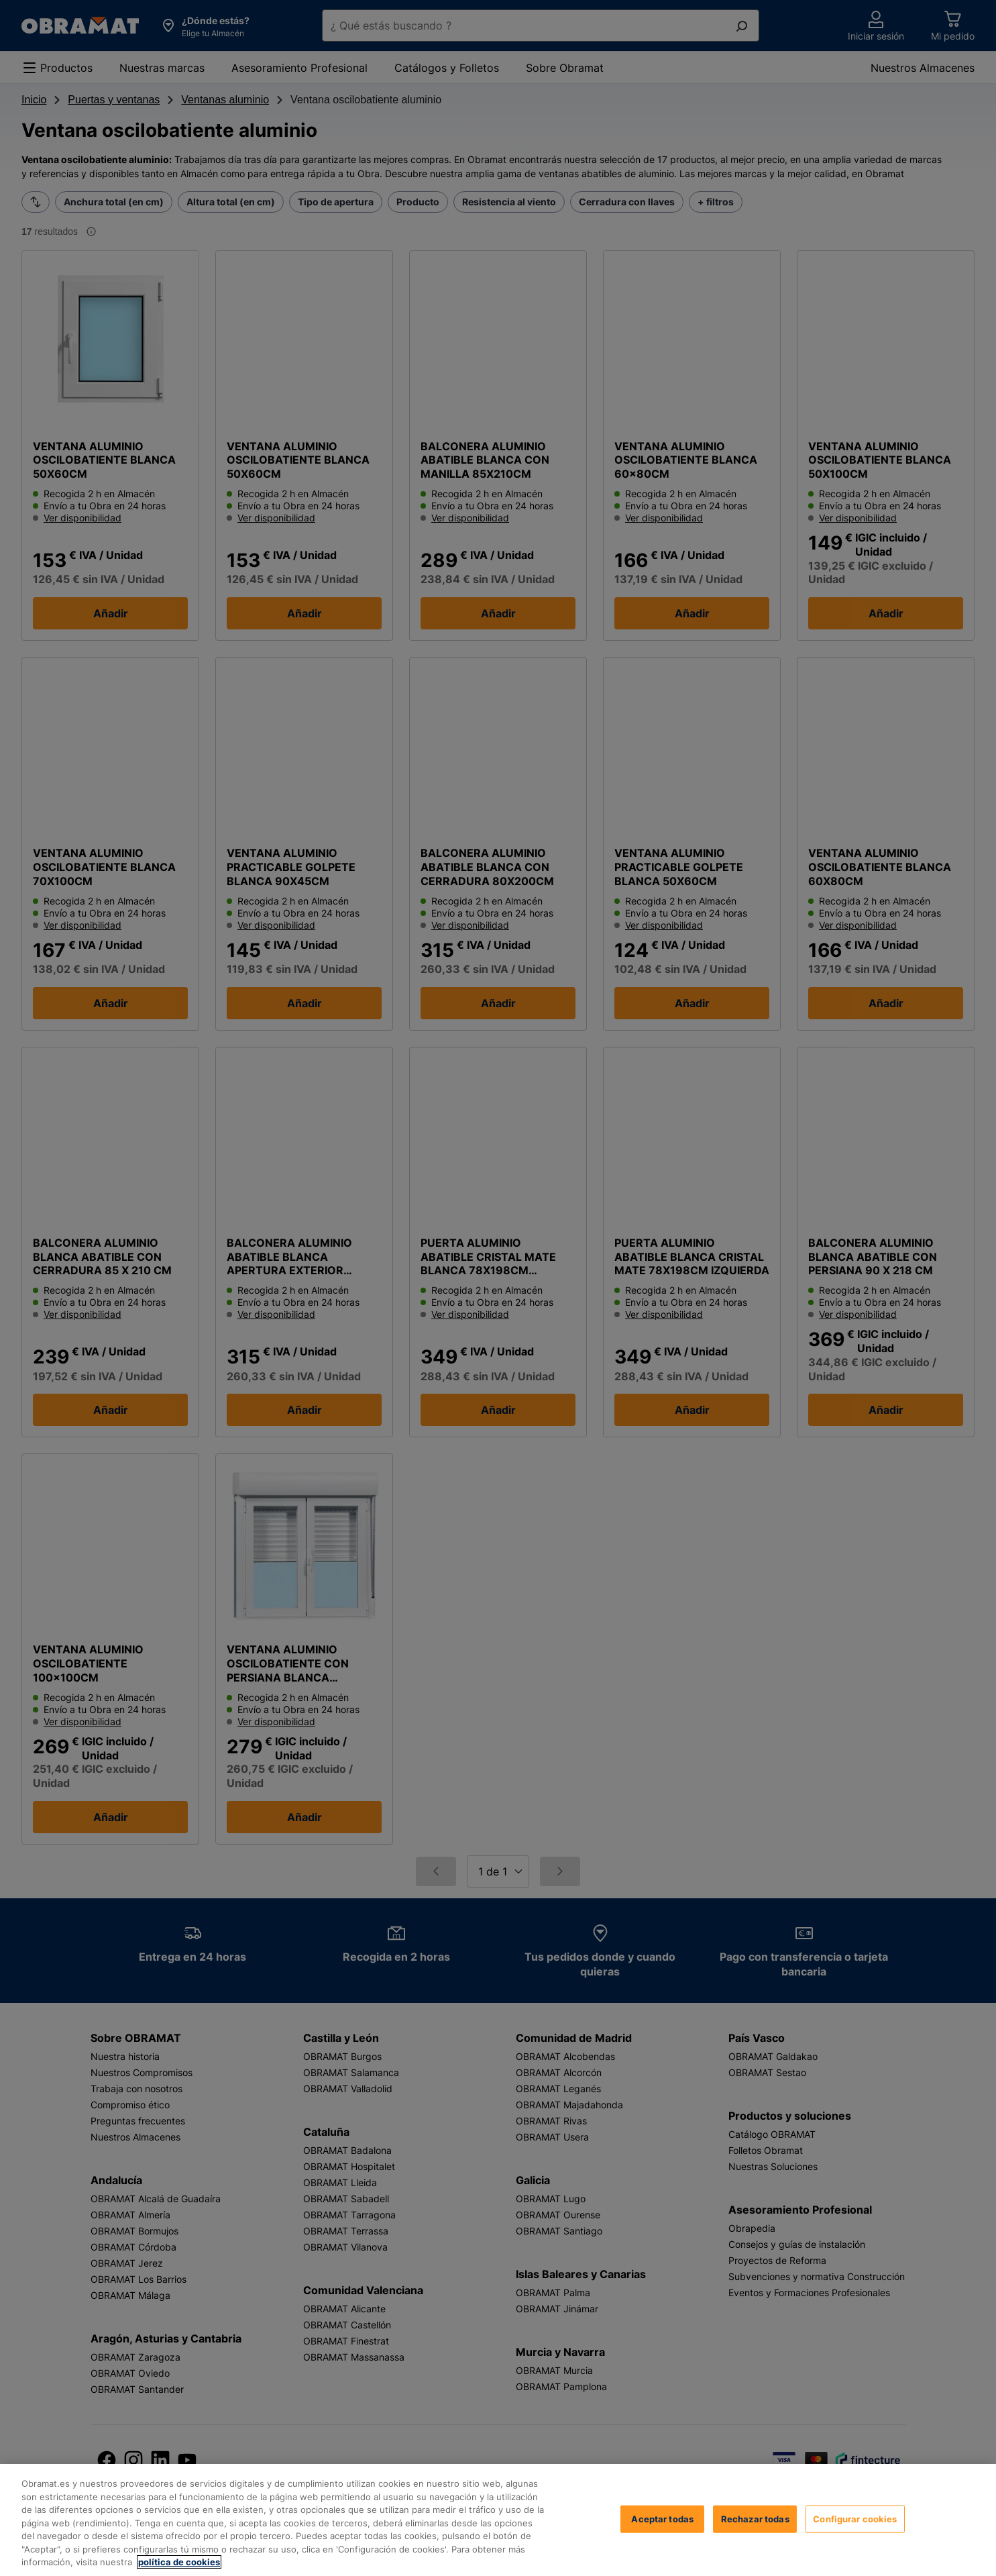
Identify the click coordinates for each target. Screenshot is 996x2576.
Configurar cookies (666, 2531)
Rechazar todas (770, 2531)
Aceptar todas (866, 2531)
